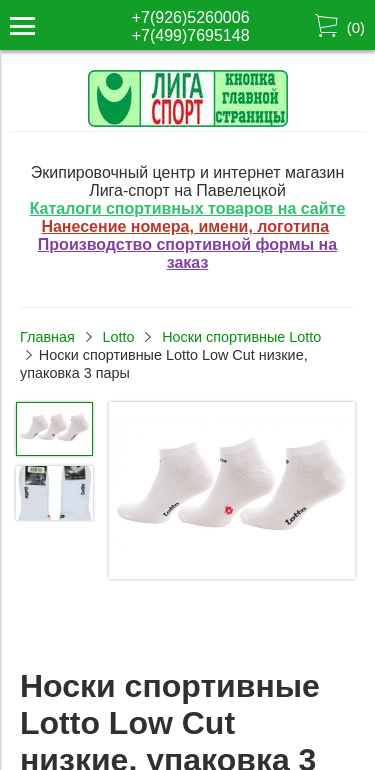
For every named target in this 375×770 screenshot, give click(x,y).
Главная (47, 337)
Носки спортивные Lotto (241, 337)
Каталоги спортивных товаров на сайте (188, 208)
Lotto (118, 337)
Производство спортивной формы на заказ (187, 253)
